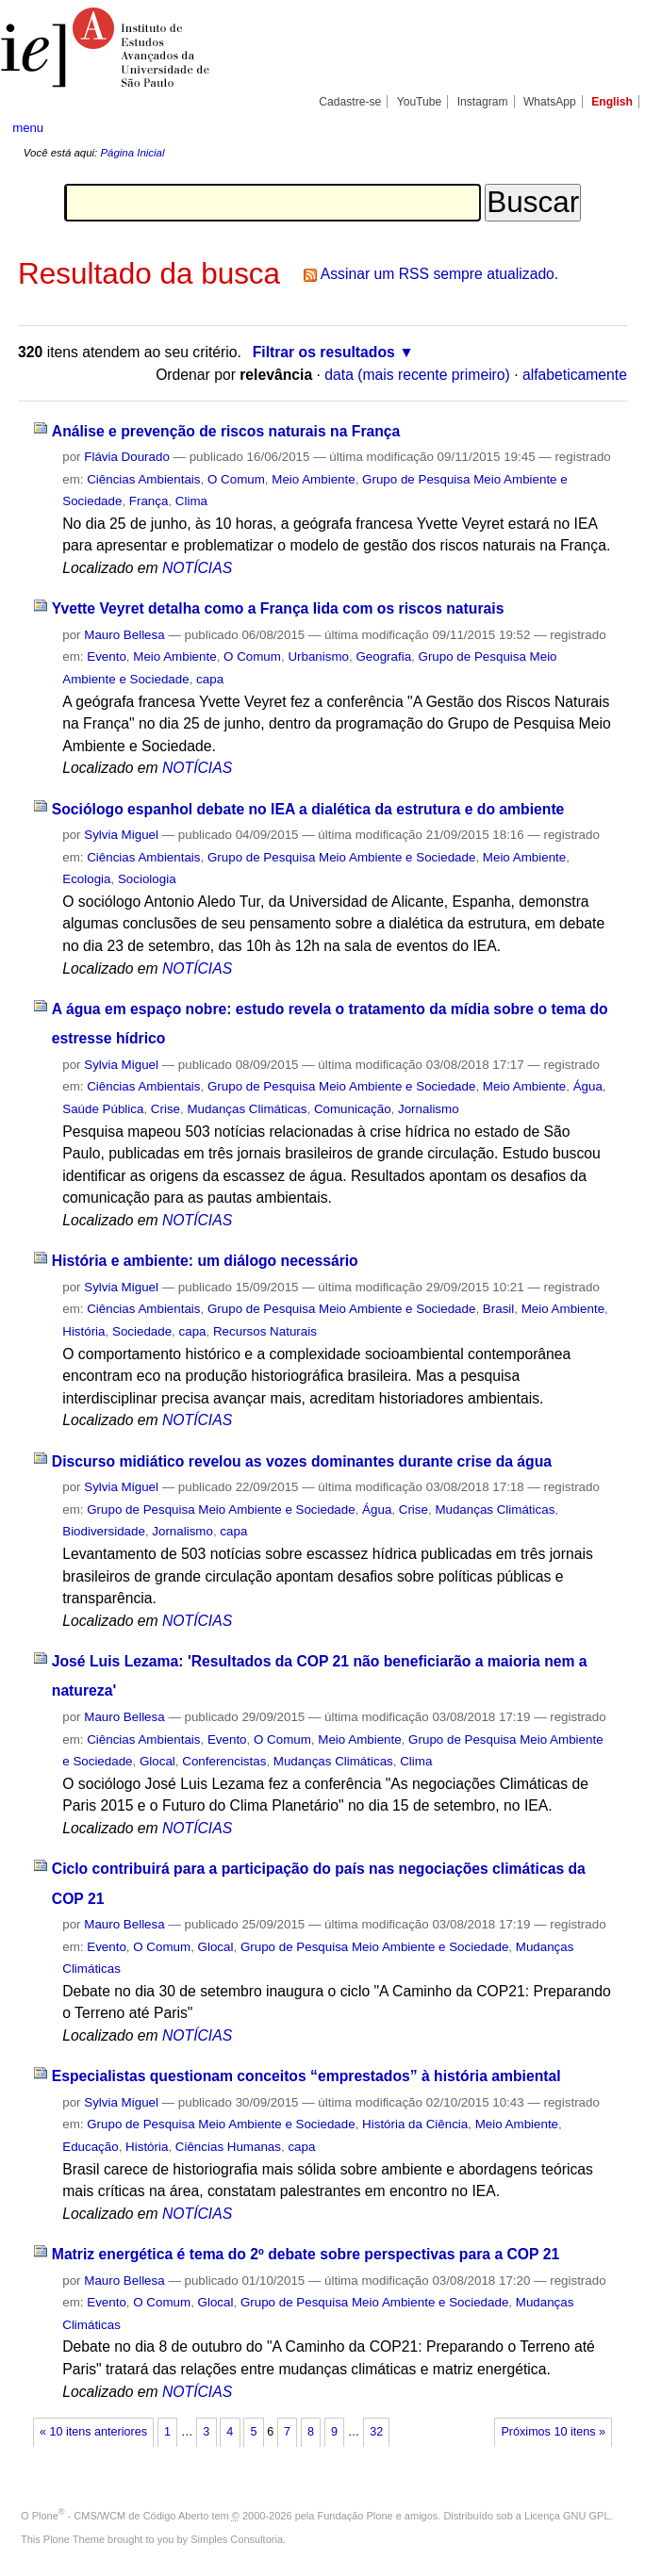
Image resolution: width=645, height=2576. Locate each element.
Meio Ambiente (313, 479)
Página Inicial (132, 152)
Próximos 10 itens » (552, 2431)
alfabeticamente (574, 375)
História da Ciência (415, 2124)
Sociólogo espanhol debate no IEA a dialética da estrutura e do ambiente (308, 809)
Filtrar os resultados (324, 352)
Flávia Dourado (127, 457)
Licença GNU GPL (566, 2515)
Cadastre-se (350, 101)
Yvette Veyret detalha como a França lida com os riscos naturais (278, 608)
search (599, 127)
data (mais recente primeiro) (417, 375)
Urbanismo (318, 656)
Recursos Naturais (265, 1331)
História (83, 1331)
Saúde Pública (102, 1109)
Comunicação (352, 1109)
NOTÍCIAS (197, 568)
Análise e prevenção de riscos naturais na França (226, 431)
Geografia (383, 656)
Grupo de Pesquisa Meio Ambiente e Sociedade (341, 857)
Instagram (482, 101)
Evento (106, 656)
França (149, 501)
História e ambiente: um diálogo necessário (205, 1261)
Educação (90, 2147)
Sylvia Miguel (121, 835)
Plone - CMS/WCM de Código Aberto (120, 2515)
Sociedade (142, 1331)
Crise (165, 1109)
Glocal (157, 1761)
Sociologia (147, 879)
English (612, 101)
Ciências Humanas (228, 2147)
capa (209, 679)
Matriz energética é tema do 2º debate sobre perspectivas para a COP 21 (305, 2254)
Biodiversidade (103, 1531)
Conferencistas (224, 1761)
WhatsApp (549, 101)
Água (588, 1086)
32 (376, 2431)
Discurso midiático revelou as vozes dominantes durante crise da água (302, 1461)
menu (27, 128)
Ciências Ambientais (143, 479)
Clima (191, 501)
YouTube (419, 101)
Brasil (498, 1309)
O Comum (236, 479)
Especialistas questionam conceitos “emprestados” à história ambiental (306, 2076)
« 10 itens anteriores (93, 2431)
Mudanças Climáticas (246, 1109)
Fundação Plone (355, 2515)
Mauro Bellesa (124, 635)
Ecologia (86, 879)
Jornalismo (428, 1109)
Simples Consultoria (236, 2539)
